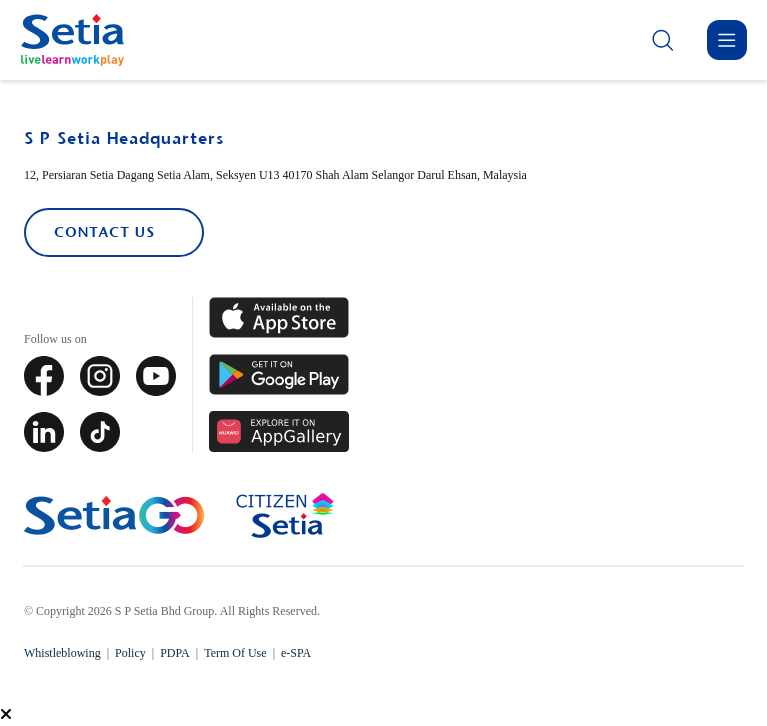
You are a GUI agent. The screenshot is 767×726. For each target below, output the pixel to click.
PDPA (175, 653)
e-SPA (296, 653)
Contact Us (104, 232)
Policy (130, 653)
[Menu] (727, 40)
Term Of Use (235, 653)
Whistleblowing (62, 653)
